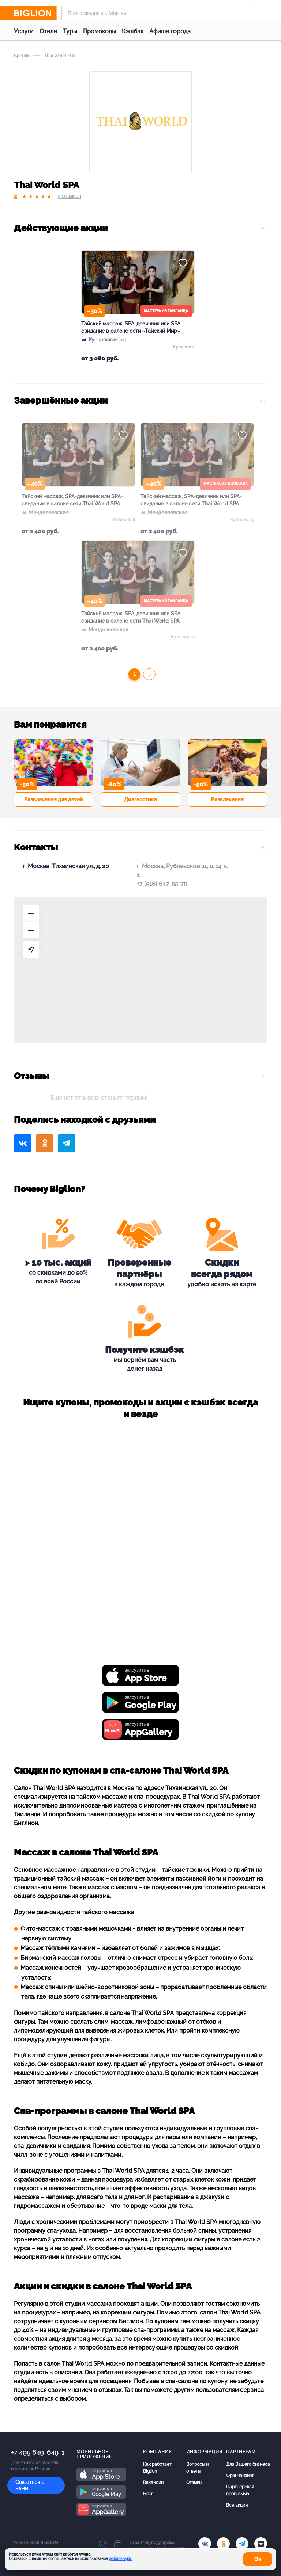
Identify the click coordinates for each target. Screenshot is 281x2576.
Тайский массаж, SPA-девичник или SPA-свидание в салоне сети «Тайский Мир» (132, 327)
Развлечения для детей (53, 799)
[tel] (242, 2543)
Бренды (22, 55)
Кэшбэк (132, 31)
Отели (48, 31)
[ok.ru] (223, 2543)
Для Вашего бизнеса (248, 2464)
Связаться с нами (29, 2485)
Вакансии (153, 2482)
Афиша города (170, 31)
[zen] (260, 2543)
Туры (70, 31)
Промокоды (99, 31)
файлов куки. (120, 2559)
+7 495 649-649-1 (37, 2452)
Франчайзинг (240, 2475)
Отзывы (194, 2482)
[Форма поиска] (156, 13)
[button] (15, 764)
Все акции (237, 2505)
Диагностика (140, 799)
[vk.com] (204, 2543)
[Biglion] (35, 13)
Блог (148, 2493)
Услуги (24, 31)
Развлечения (227, 799)
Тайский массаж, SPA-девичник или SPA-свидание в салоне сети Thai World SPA (72, 500)
